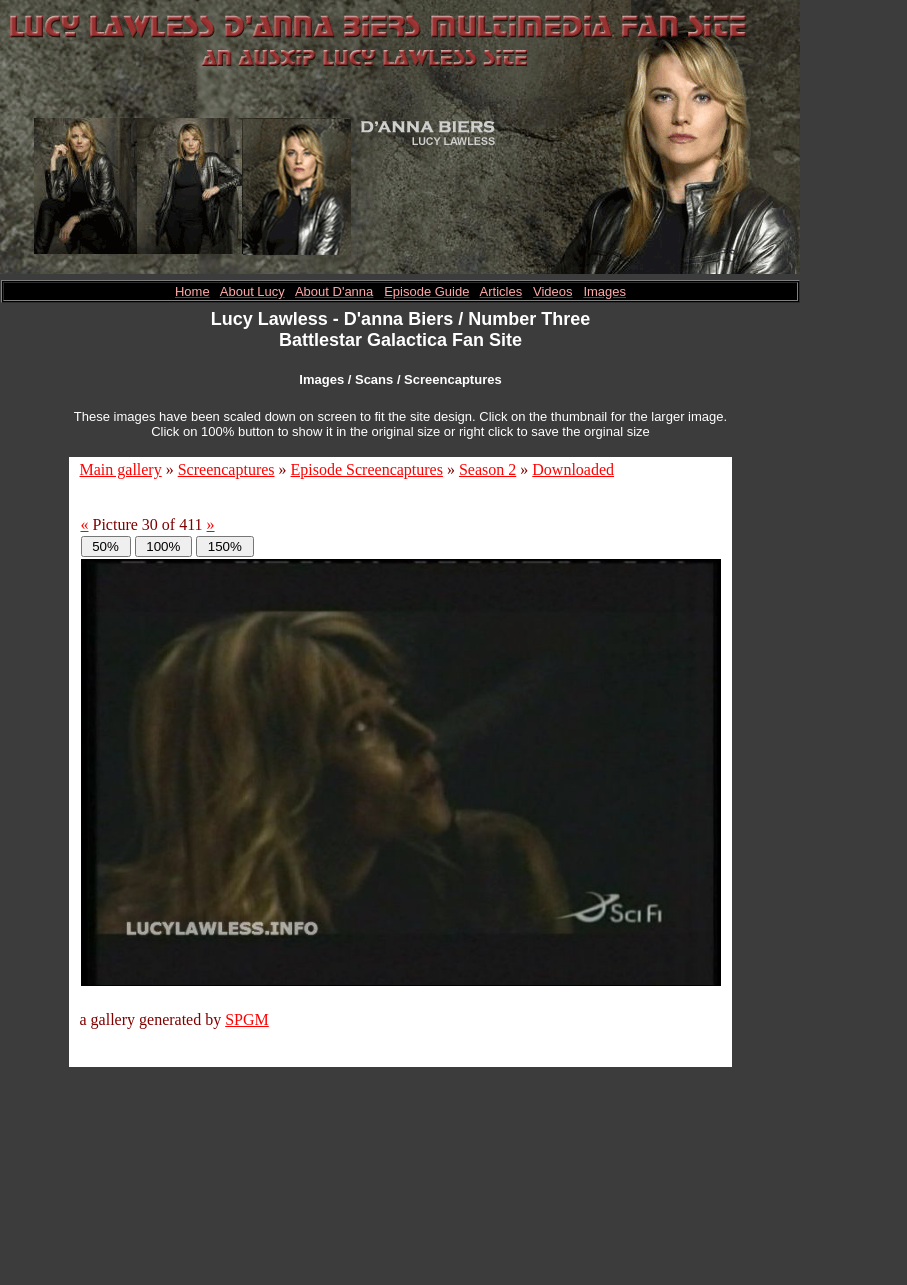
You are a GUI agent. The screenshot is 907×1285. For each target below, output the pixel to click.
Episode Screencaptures (367, 469)
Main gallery (121, 469)
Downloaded (573, 469)
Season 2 (487, 469)
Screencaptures (226, 469)
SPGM (247, 1019)
